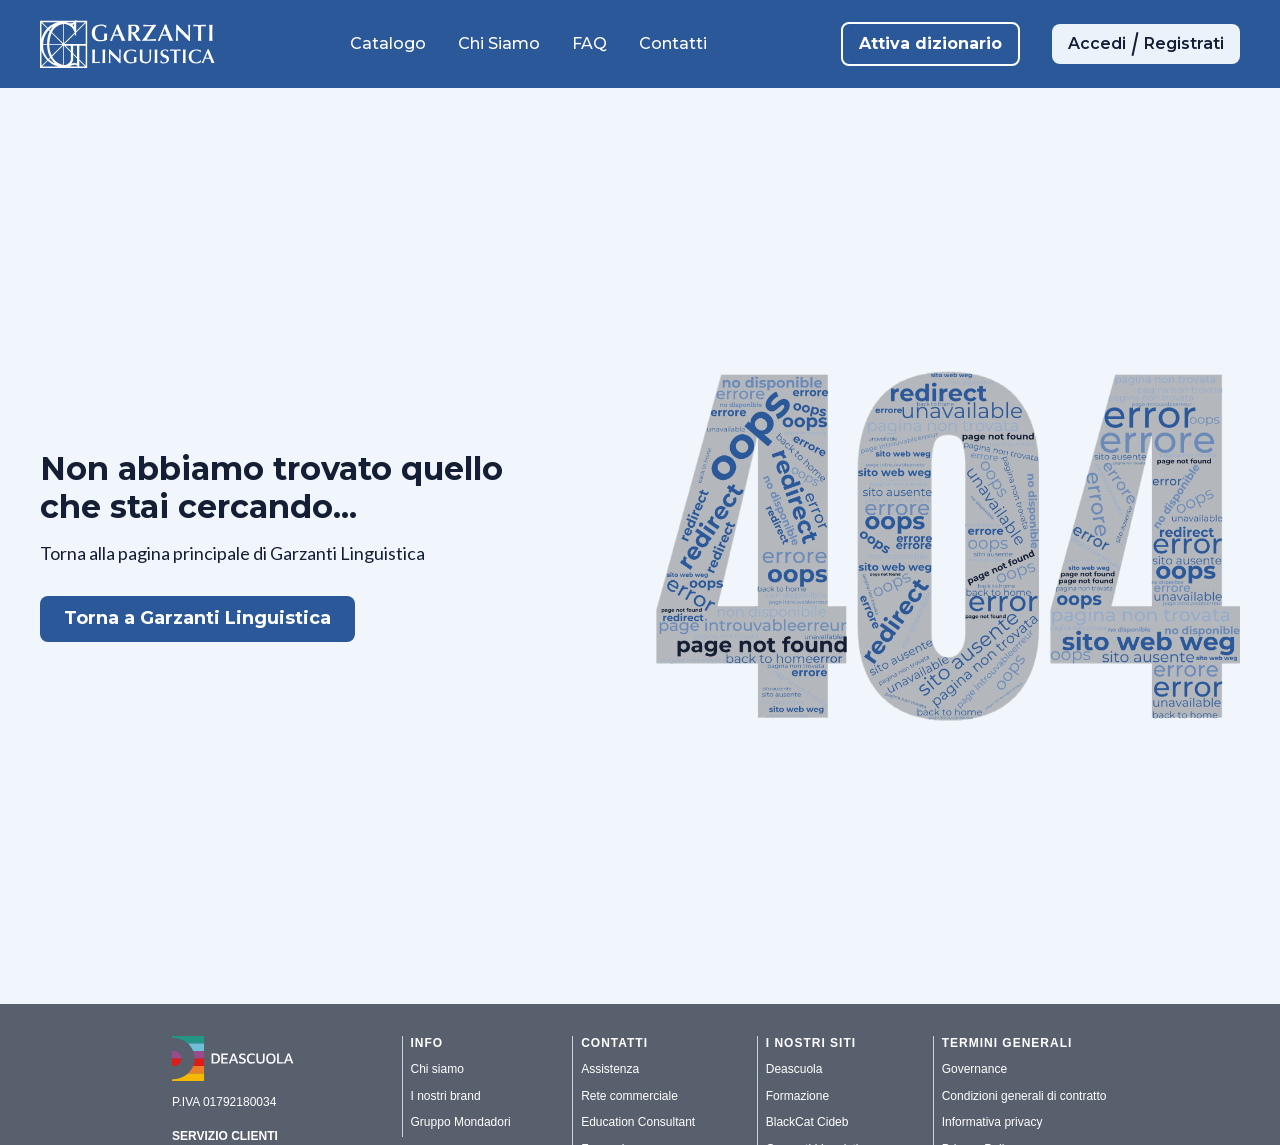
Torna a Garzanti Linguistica (197, 618)
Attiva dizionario (930, 43)
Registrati (1184, 43)
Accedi (1097, 43)
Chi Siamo (499, 43)
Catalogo (388, 43)
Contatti (673, 43)
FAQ (589, 43)
